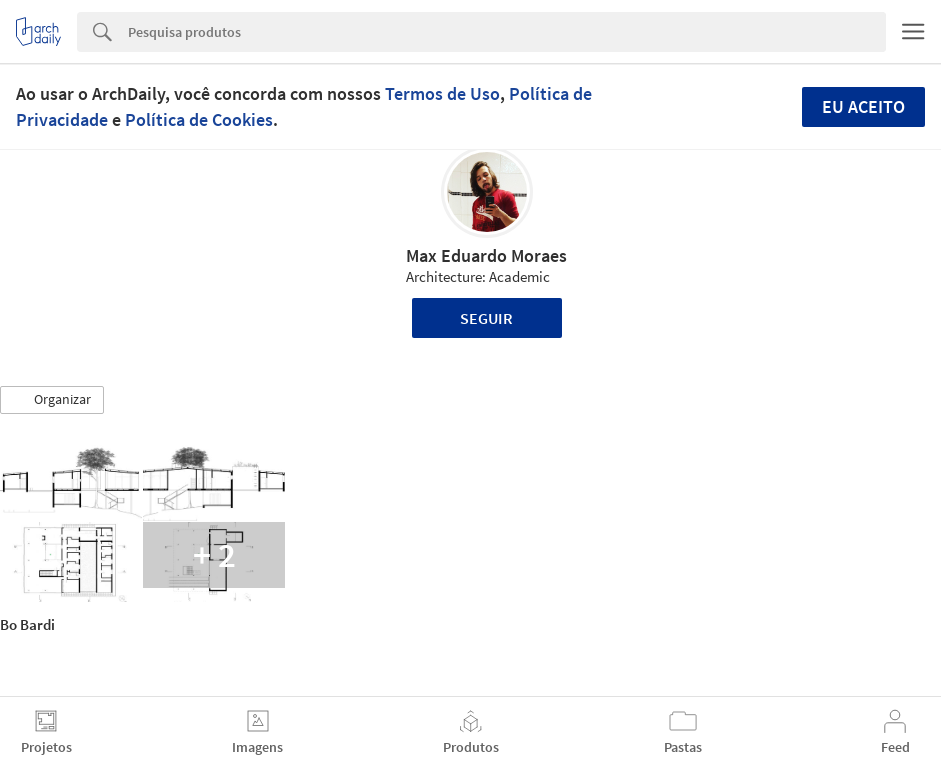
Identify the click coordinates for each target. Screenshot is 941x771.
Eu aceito (863, 106)
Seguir (486, 318)
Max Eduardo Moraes (486, 255)
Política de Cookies (199, 119)
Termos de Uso (442, 93)
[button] (52, 400)
